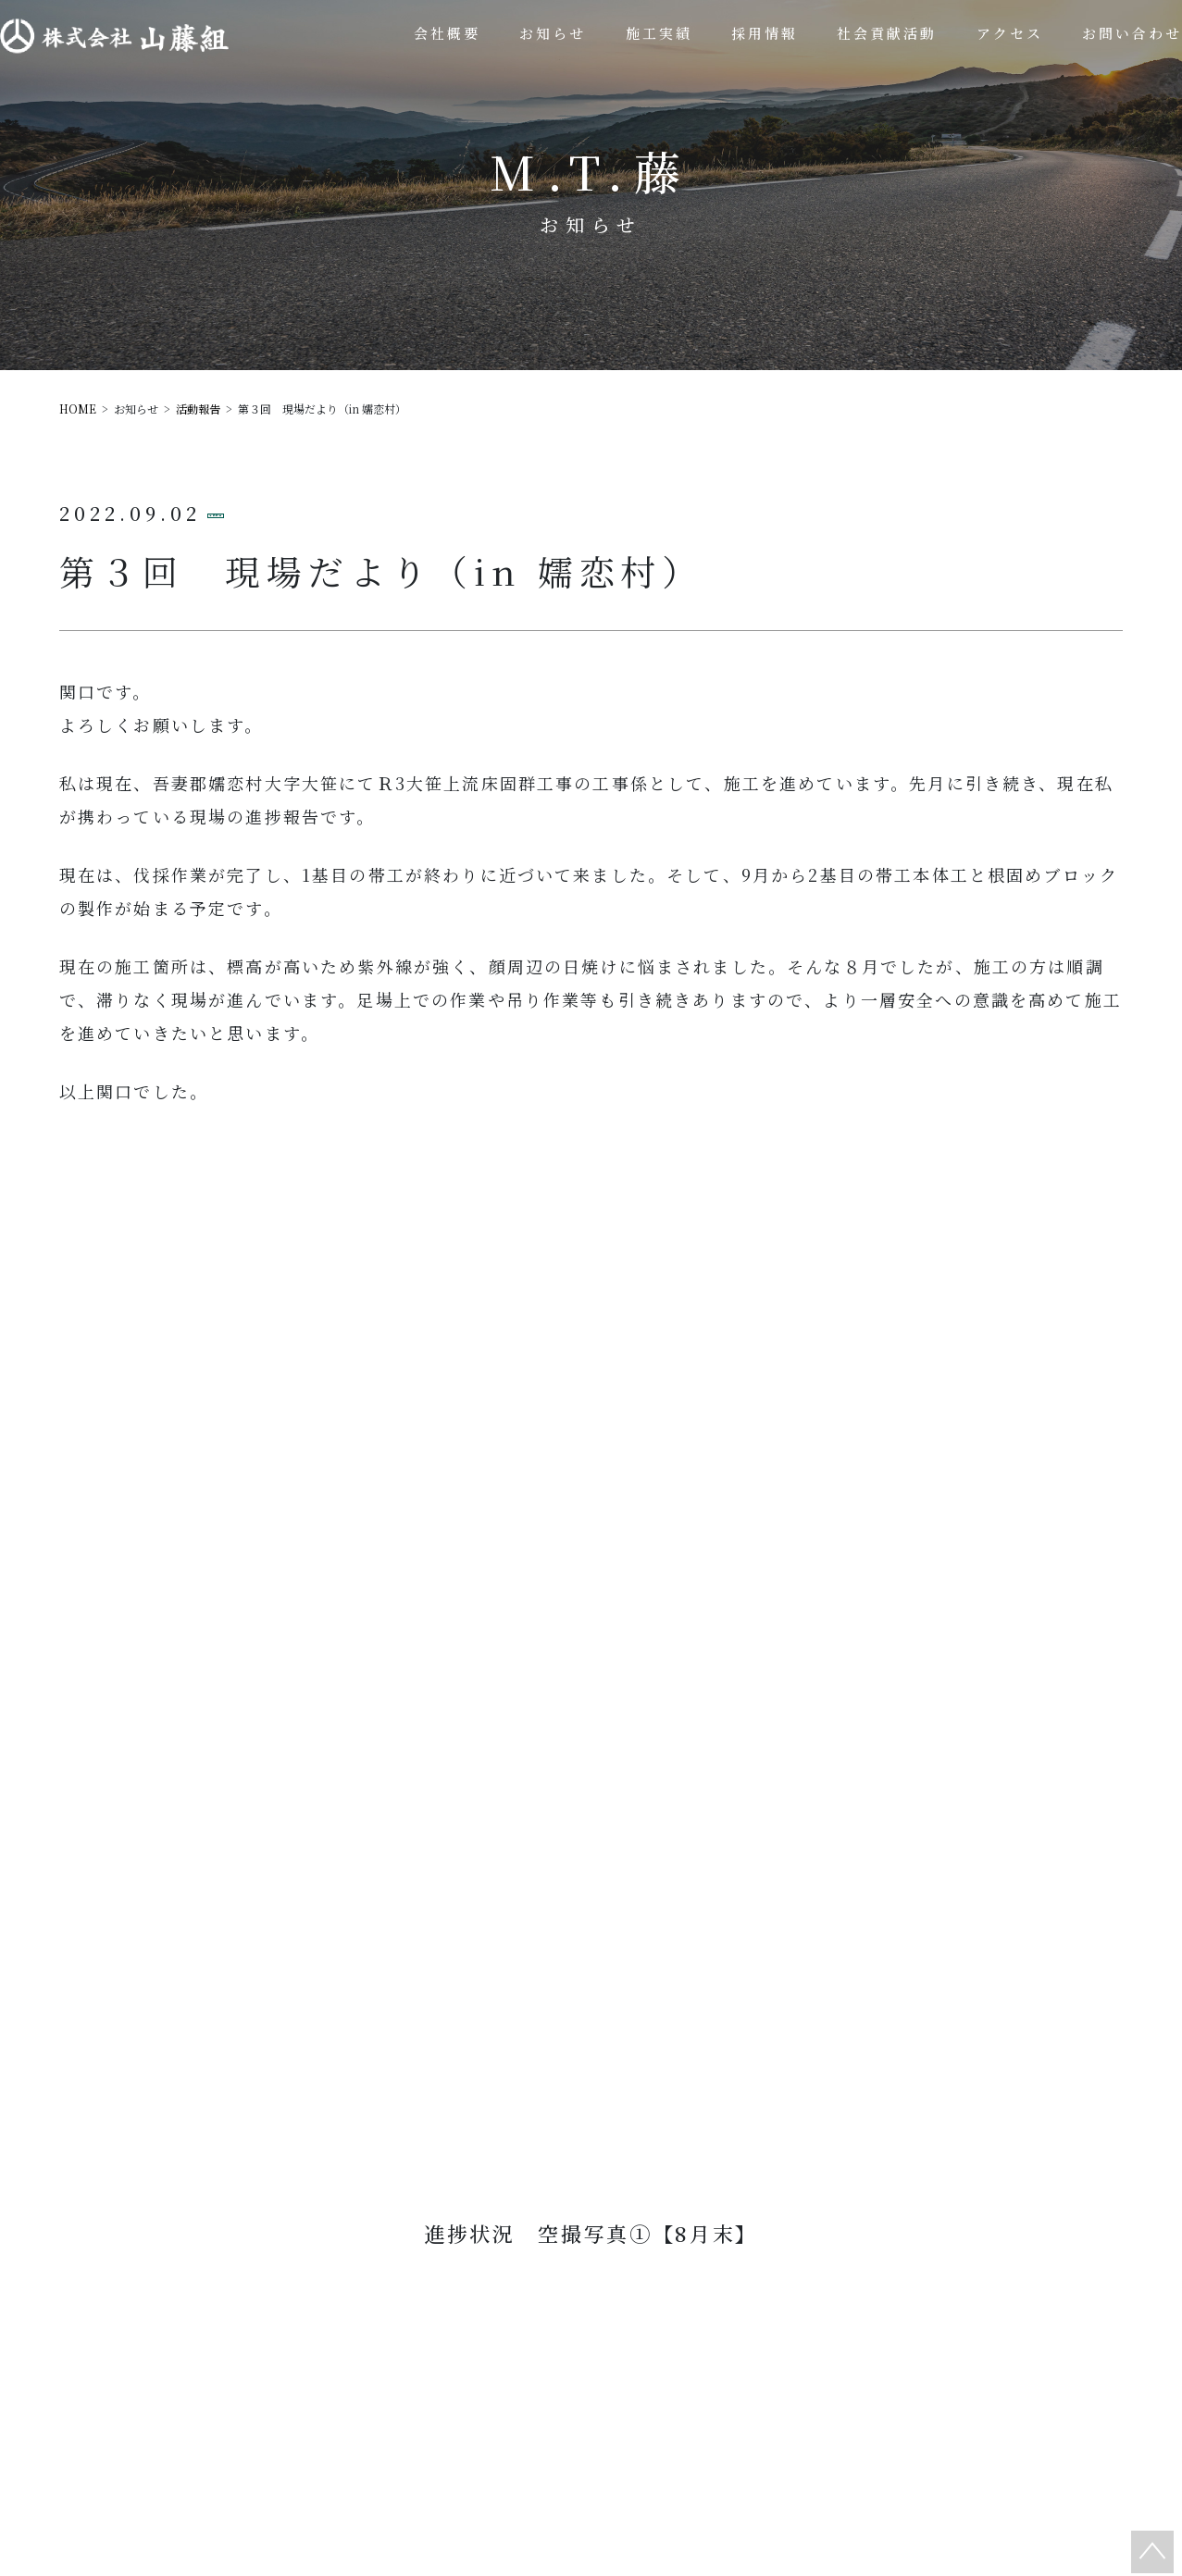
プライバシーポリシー (778, 2406)
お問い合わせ (598, 2097)
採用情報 (865, 2358)
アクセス (558, 2406)
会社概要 (539, 2311)
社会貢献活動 (847, 2311)
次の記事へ (658, 1430)
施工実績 (683, 2311)
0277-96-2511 (602, 1996)
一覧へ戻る (601, 1502)
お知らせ (721, 2358)
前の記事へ (524, 1430)
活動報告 (269, 512)
